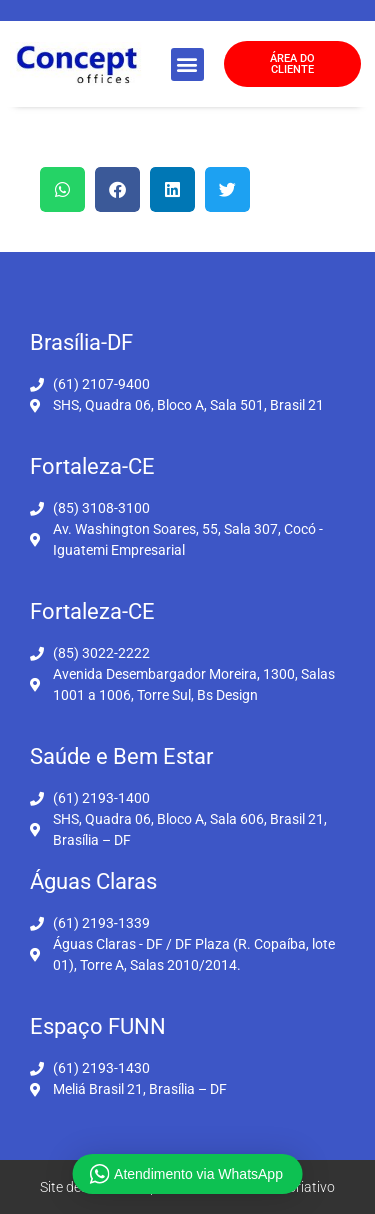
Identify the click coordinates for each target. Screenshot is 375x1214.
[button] (187, 64)
